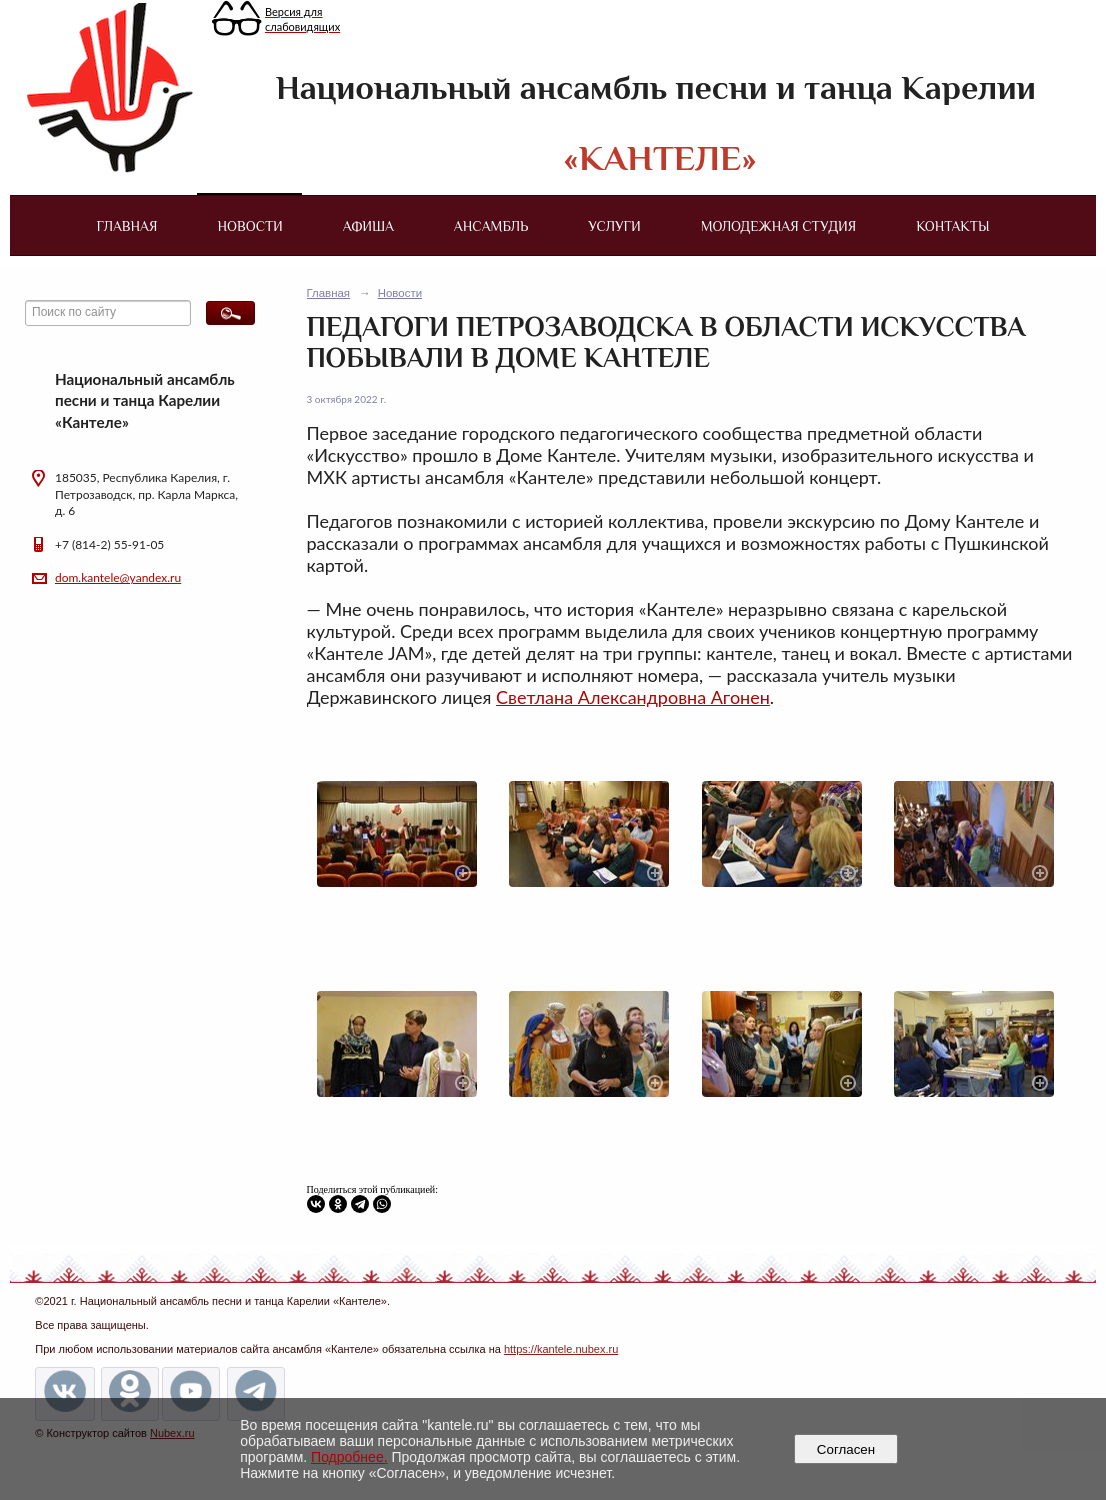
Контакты (952, 226)
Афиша (368, 226)
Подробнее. (349, 1457)
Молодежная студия (779, 226)
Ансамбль (491, 226)
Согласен (845, 1449)
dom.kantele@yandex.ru (118, 577)
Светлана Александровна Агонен (633, 697)
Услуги (614, 226)
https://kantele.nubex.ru (561, 1349)
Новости (250, 226)
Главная (126, 226)
